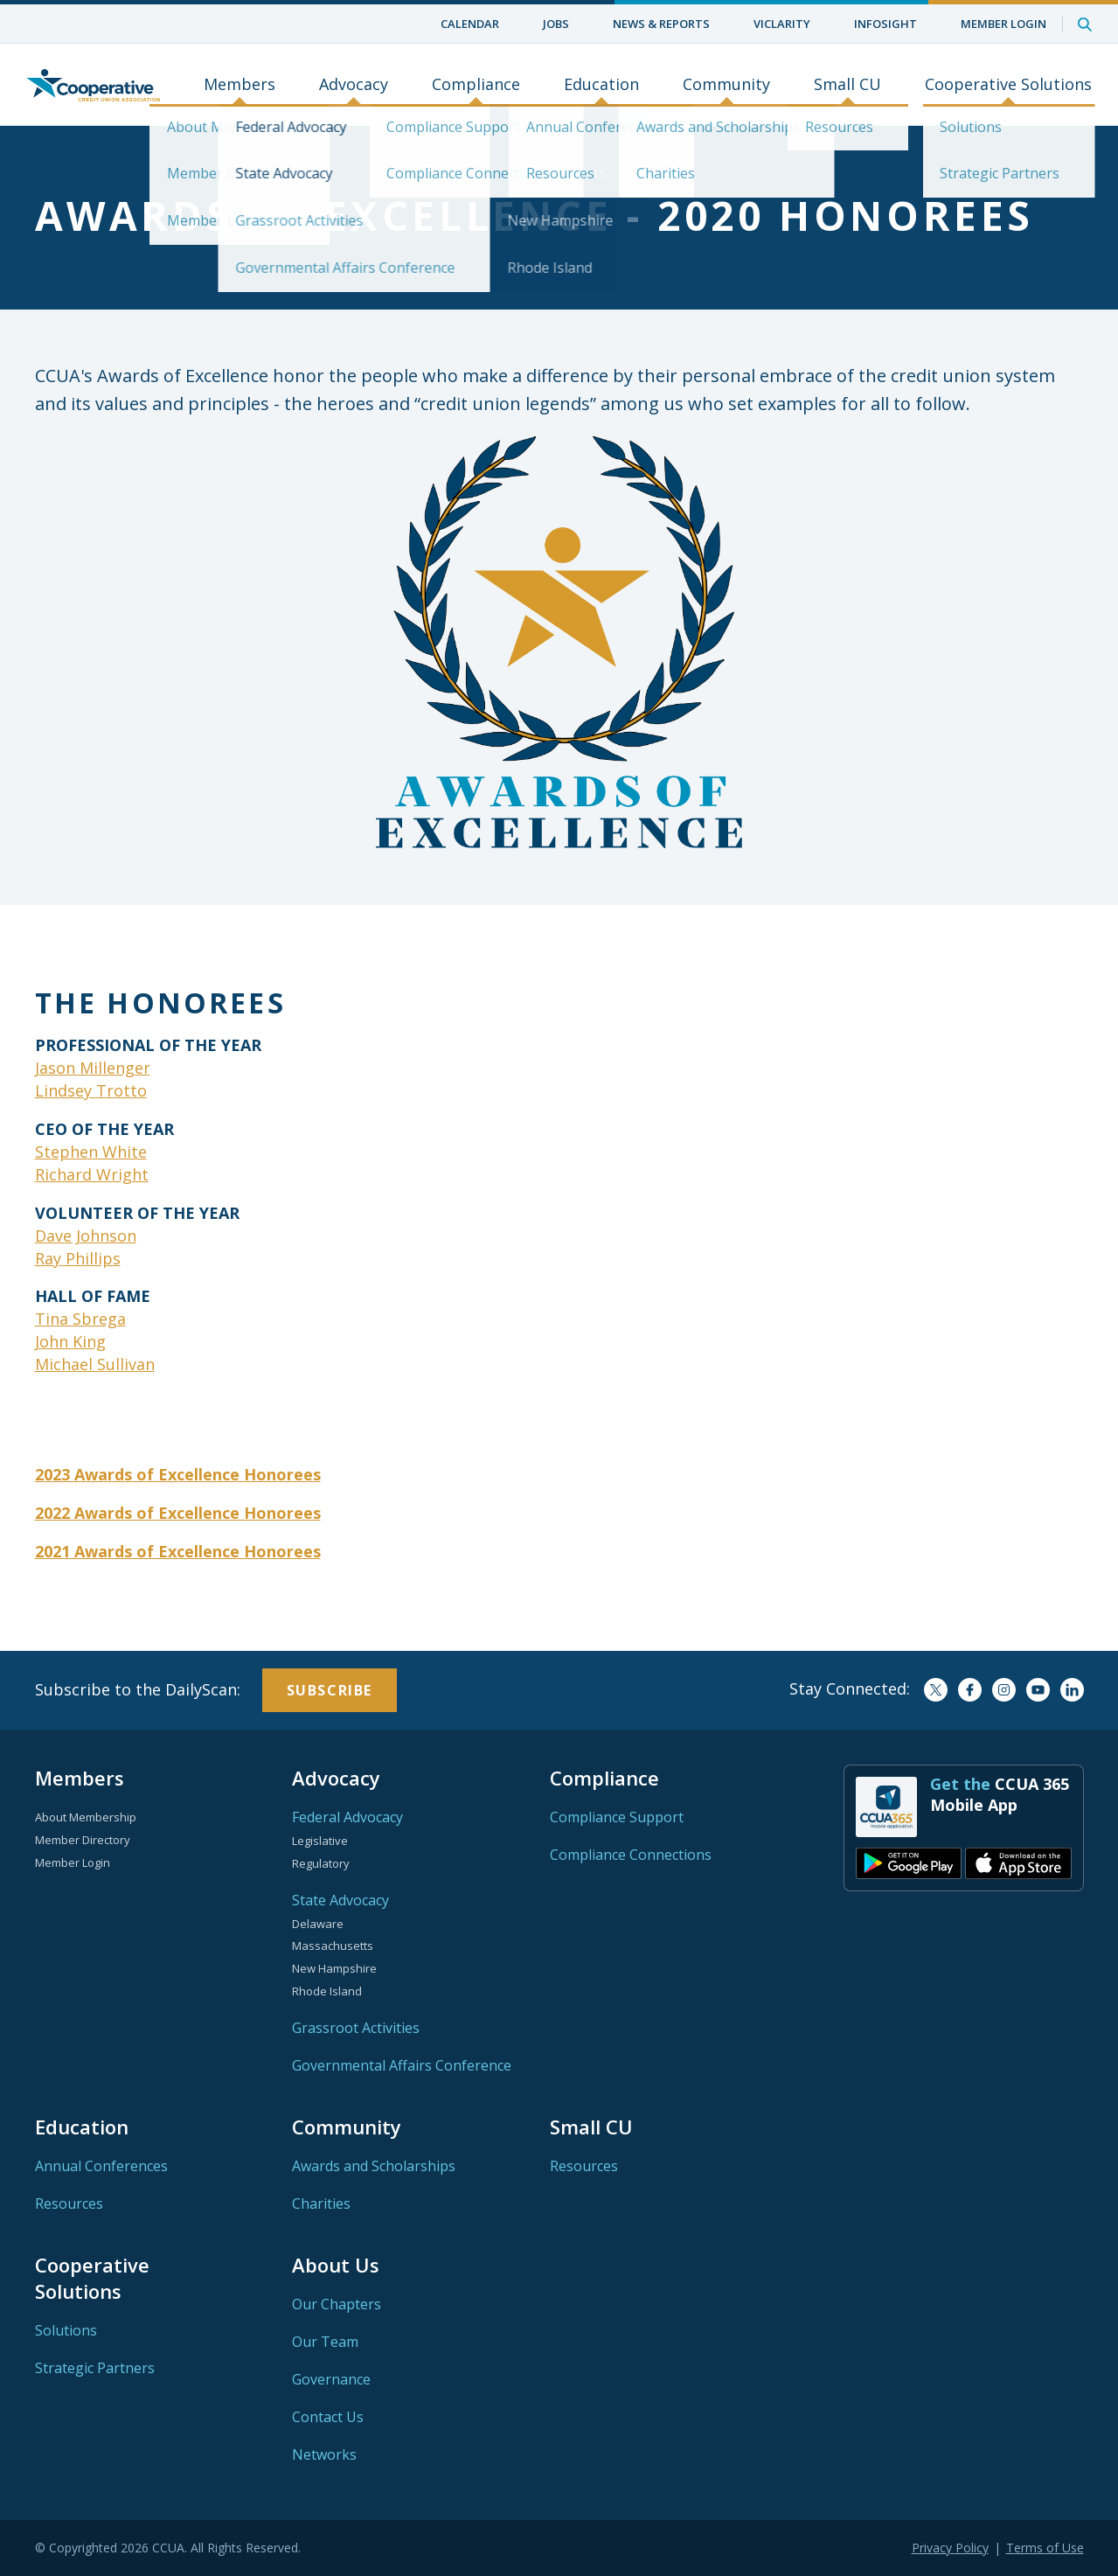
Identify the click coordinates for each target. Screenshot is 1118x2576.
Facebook (970, 1690)
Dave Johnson (85, 1235)
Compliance (476, 84)
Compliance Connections (631, 1854)
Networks (324, 2454)
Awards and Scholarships (373, 2166)
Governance (331, 2379)
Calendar (470, 23)
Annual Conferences (101, 2166)
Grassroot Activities (356, 2027)
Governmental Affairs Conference (401, 2065)
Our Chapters (336, 2304)
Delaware (318, 1924)
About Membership (85, 1817)
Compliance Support (617, 1817)
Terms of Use (1045, 2547)
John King (70, 1341)
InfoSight (885, 23)
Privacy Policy (950, 2547)
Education (601, 84)
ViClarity (781, 23)
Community (726, 84)
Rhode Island (327, 1991)
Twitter (936, 1690)
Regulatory (321, 1863)
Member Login (1003, 23)
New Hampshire (334, 1968)
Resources (69, 2203)
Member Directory (82, 1840)
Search (1085, 24)
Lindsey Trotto (91, 1090)
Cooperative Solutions (1008, 84)
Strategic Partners (95, 2368)
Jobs (556, 23)
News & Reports (661, 23)
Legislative (320, 1840)
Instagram (1004, 1690)
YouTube (1038, 1690)
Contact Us (328, 2416)
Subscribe (329, 1690)
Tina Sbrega (80, 1318)
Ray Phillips (78, 1258)
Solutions (66, 2330)
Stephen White (91, 1151)
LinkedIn (1072, 1690)
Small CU (847, 84)
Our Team (325, 2341)
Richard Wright (92, 1174)
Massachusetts (332, 1945)
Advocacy (353, 84)
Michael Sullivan (95, 1364)
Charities (321, 2203)
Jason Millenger (92, 1067)
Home (93, 84)
